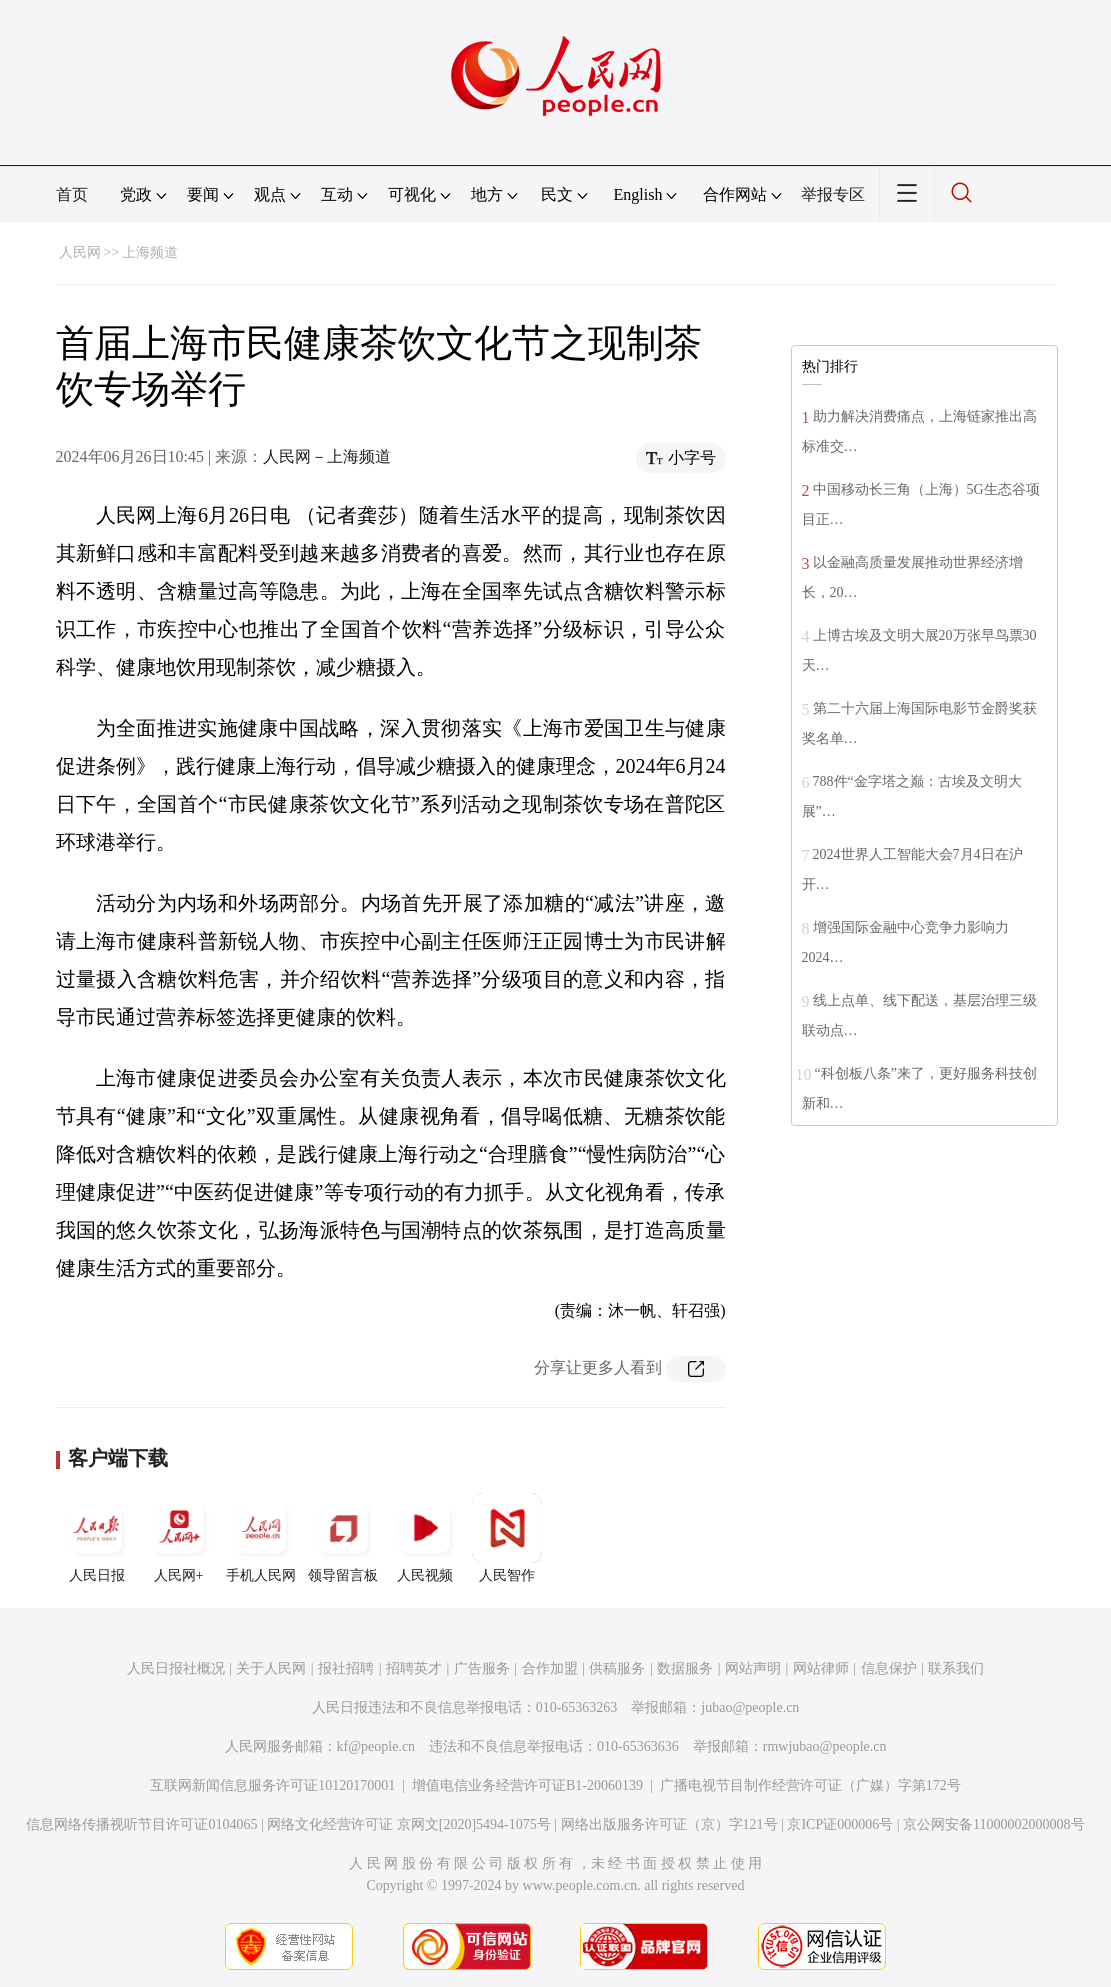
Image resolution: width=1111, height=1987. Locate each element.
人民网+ (179, 1538)
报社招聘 (346, 1668)
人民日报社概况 (176, 1668)
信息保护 (889, 1668)
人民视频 (425, 1538)
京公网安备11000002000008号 (993, 1824)
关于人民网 (271, 1668)
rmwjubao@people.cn (825, 1746)
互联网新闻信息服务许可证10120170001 (272, 1785)
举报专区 (833, 194)
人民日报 (97, 1538)
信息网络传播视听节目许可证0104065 (141, 1824)
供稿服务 (617, 1668)
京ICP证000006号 (840, 1824)
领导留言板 (343, 1538)
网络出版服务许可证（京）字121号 (669, 1824)
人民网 (80, 252)
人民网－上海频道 (327, 456)
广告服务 (482, 1668)
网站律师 (821, 1668)
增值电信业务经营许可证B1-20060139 (527, 1785)
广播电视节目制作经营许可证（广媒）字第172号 (810, 1785)
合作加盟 (550, 1668)
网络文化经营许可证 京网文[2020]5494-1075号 (409, 1824)
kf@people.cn (376, 1746)
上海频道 (150, 252)
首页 (72, 194)
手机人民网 (261, 1538)
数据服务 (685, 1668)
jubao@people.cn (750, 1707)
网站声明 (753, 1668)
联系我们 (956, 1668)
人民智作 (507, 1538)
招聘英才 (414, 1668)
